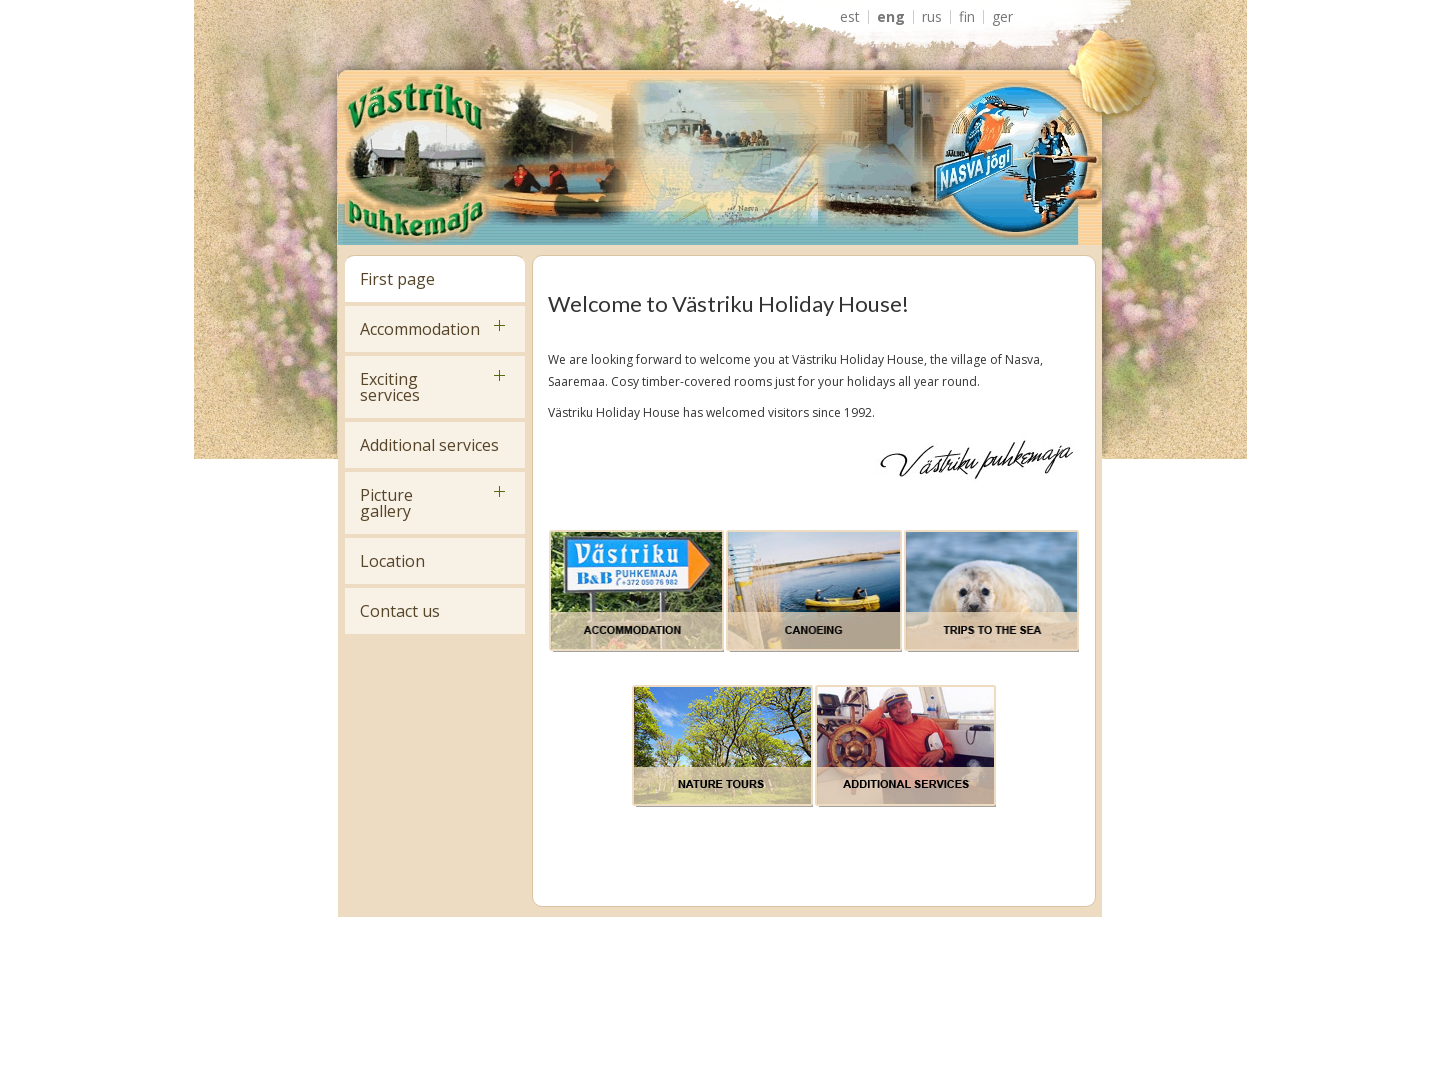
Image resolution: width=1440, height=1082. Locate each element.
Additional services (429, 445)
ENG (891, 17)
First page (397, 279)
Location (392, 561)
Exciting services (390, 387)
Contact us (400, 611)
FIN (967, 17)
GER (1002, 17)
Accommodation (420, 329)
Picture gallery (386, 503)
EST (850, 17)
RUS (932, 17)
